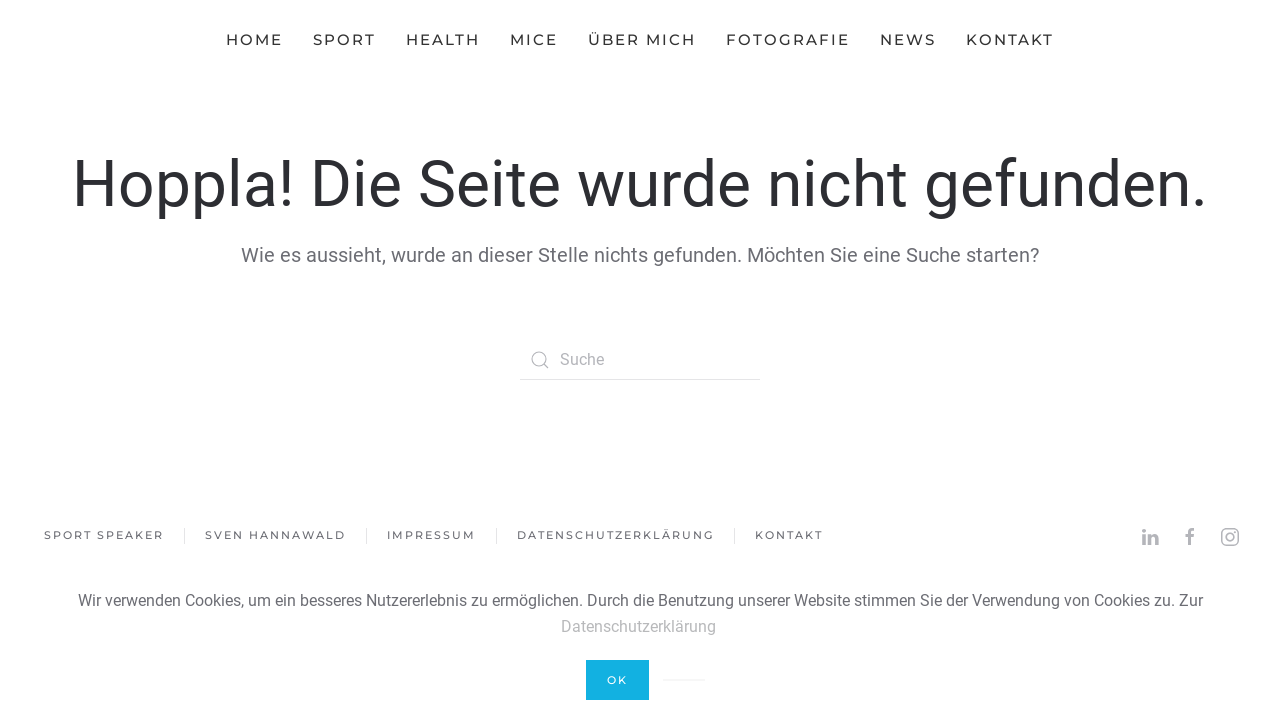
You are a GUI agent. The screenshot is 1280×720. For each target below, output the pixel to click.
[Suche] (640, 360)
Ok (617, 680)
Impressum (431, 535)
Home (254, 39)
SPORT (344, 39)
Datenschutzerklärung (615, 535)
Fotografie (788, 39)
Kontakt (1010, 39)
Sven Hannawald (275, 535)
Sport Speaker (104, 535)
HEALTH (443, 39)
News (908, 39)
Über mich (642, 39)
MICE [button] (534, 39)
